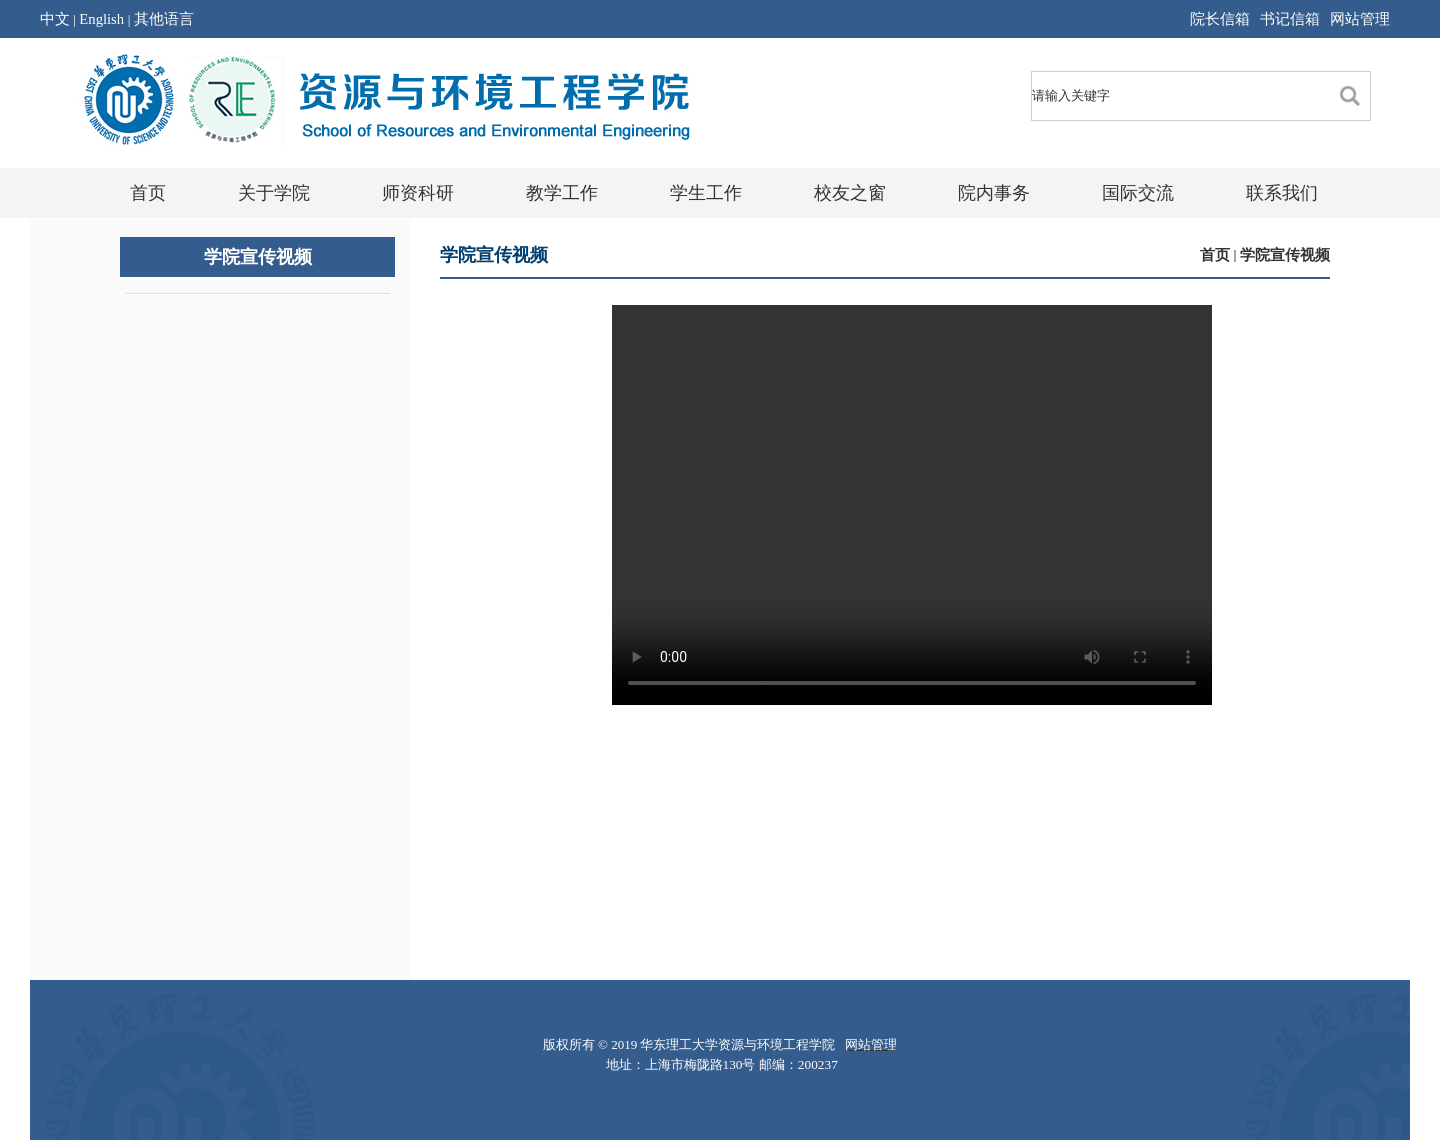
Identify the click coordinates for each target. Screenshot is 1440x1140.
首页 (1215, 255)
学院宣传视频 (1285, 255)
